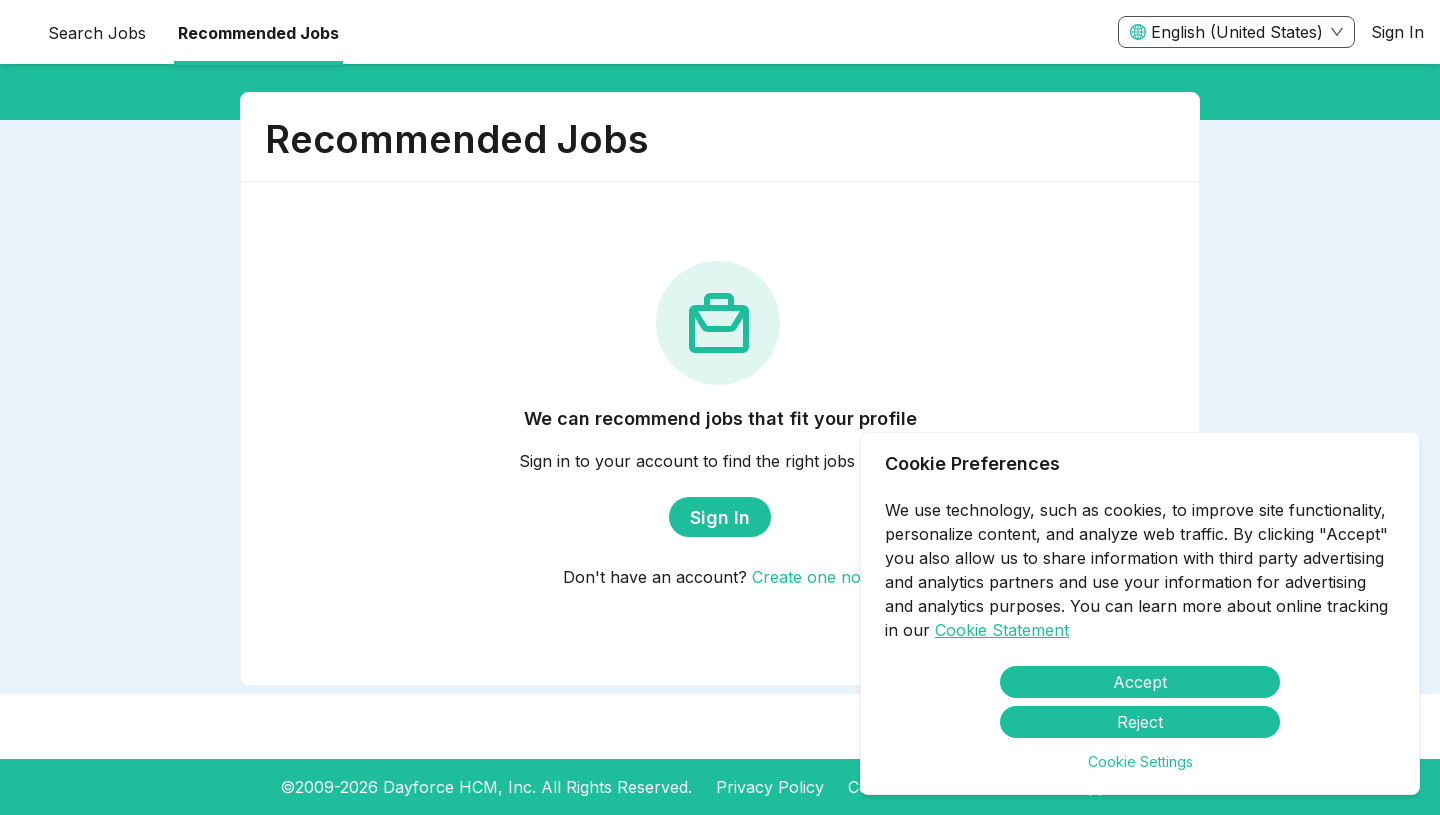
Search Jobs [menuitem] (97, 33)
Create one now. (814, 577)
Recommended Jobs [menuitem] (258, 33)
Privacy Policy (770, 787)
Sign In (1397, 32)
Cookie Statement (1002, 630)
